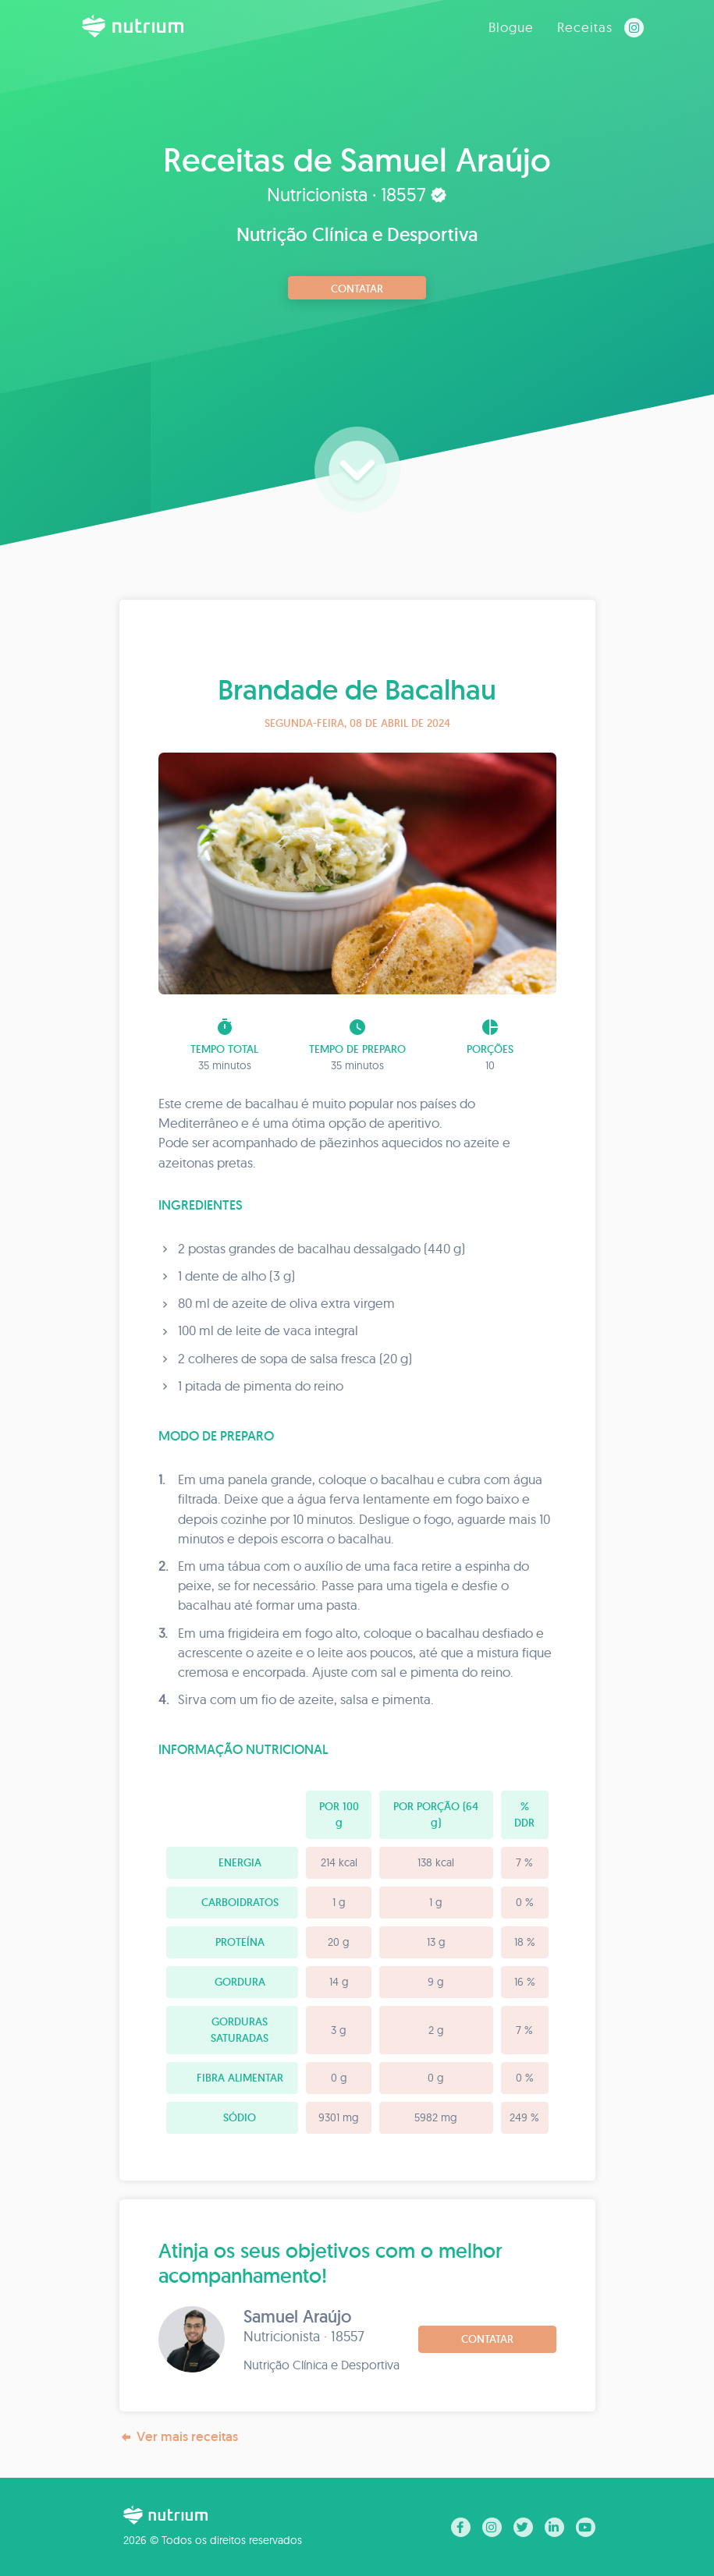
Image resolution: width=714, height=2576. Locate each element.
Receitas (585, 27)
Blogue (511, 27)
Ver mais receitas (178, 2437)
